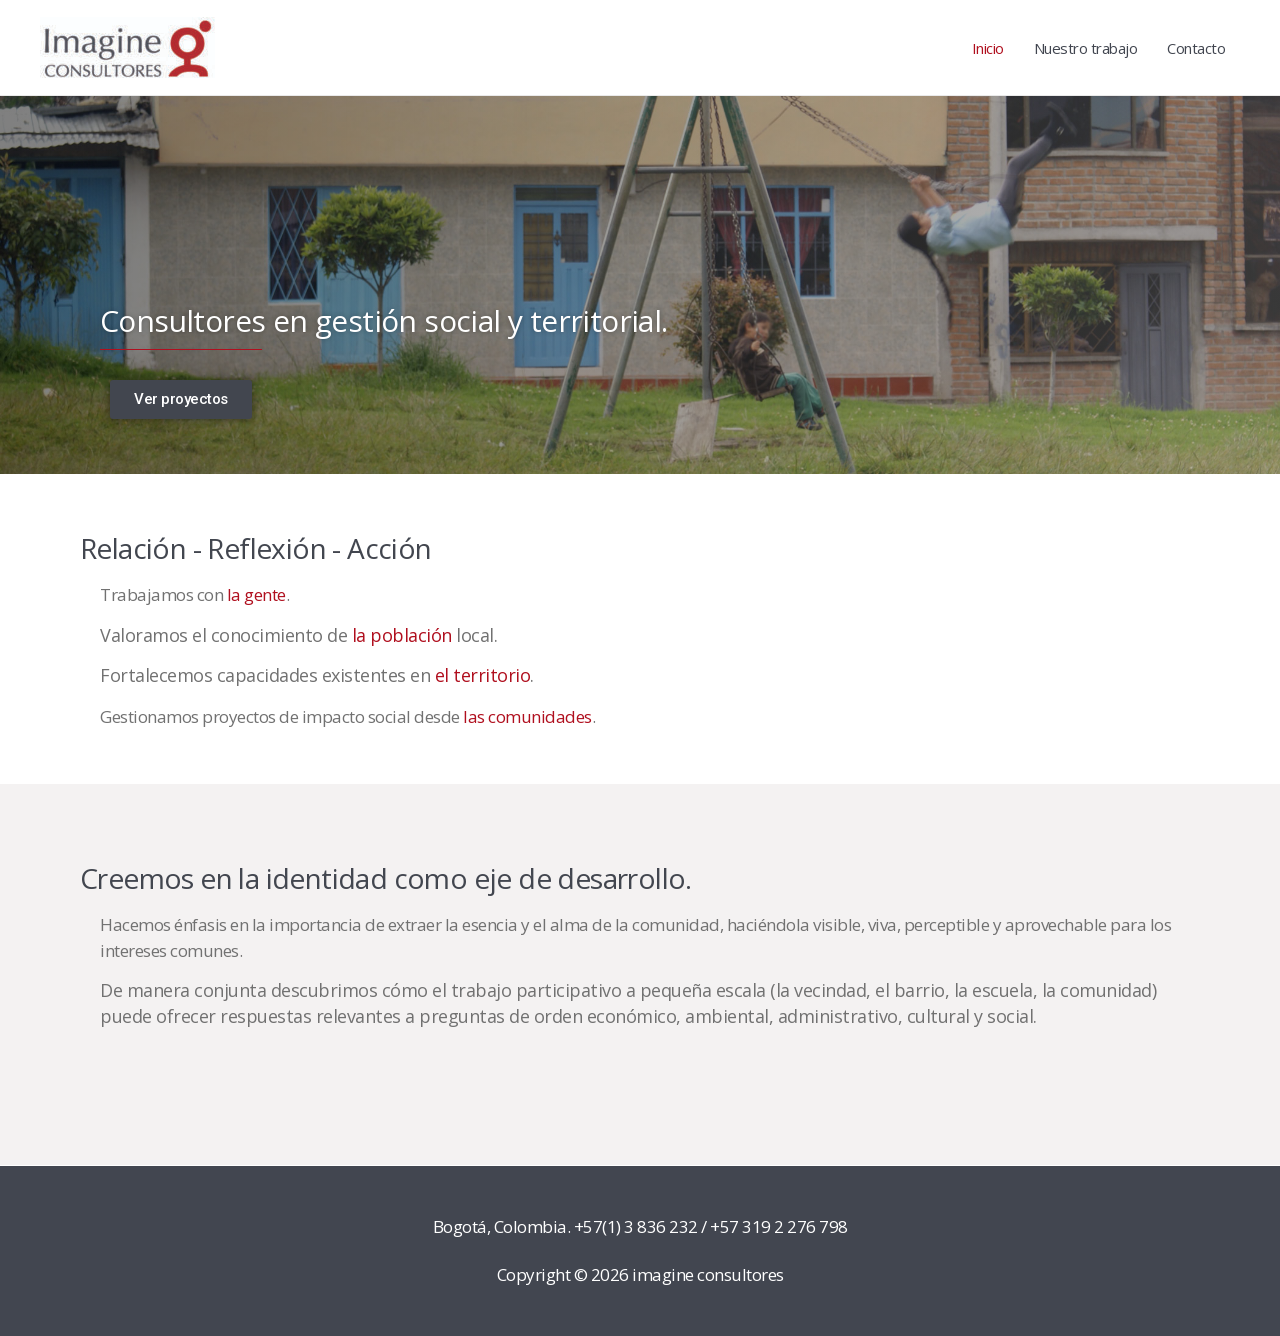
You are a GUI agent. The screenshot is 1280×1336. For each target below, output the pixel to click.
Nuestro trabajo (1086, 48)
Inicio (988, 48)
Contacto (1196, 48)
